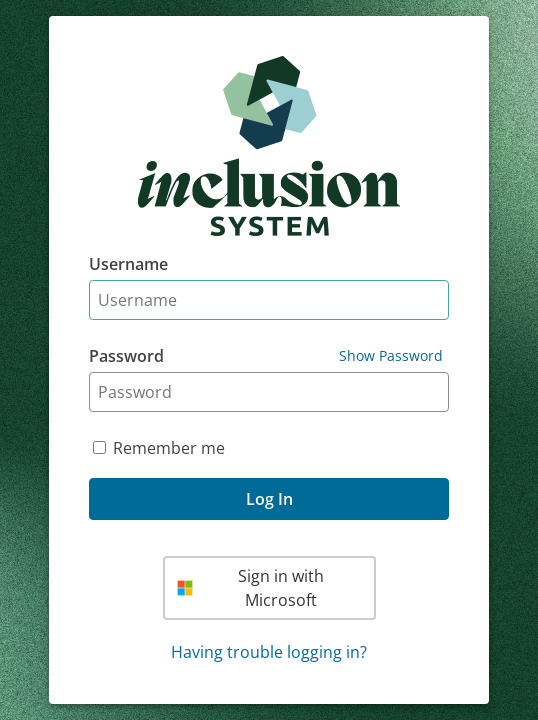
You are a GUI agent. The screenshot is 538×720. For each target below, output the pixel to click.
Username (128, 264)
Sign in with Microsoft (251, 588)
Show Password (391, 355)
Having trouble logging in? (269, 652)
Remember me (169, 448)
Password (126, 356)
